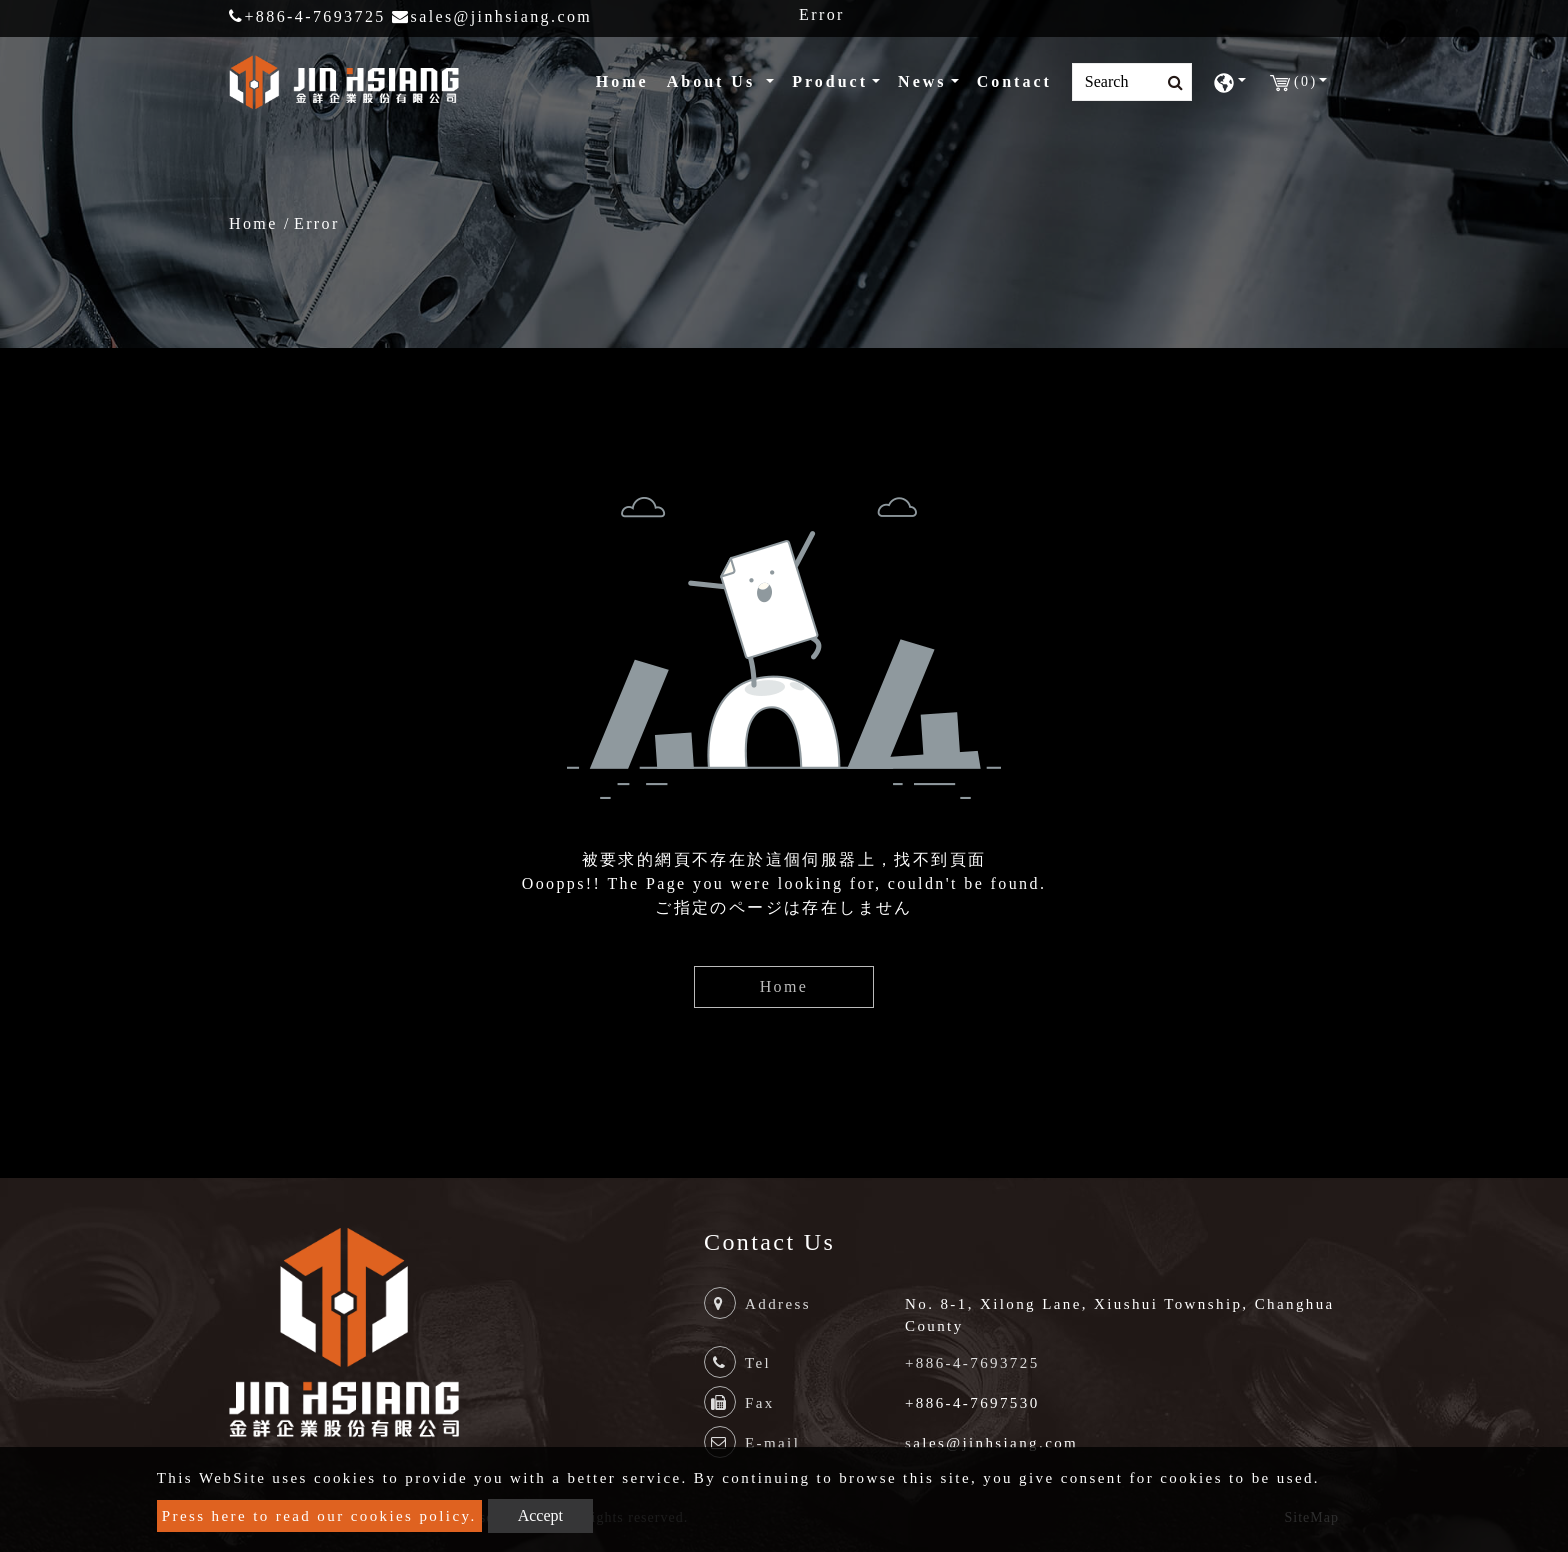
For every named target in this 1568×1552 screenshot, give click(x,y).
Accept (540, 1515)
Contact (1014, 81)
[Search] (1132, 82)
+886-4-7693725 (307, 16)
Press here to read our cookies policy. (319, 1516)
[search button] (1169, 83)
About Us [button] (714, 81)
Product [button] (830, 81)
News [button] (922, 81)
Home (626, 79)
